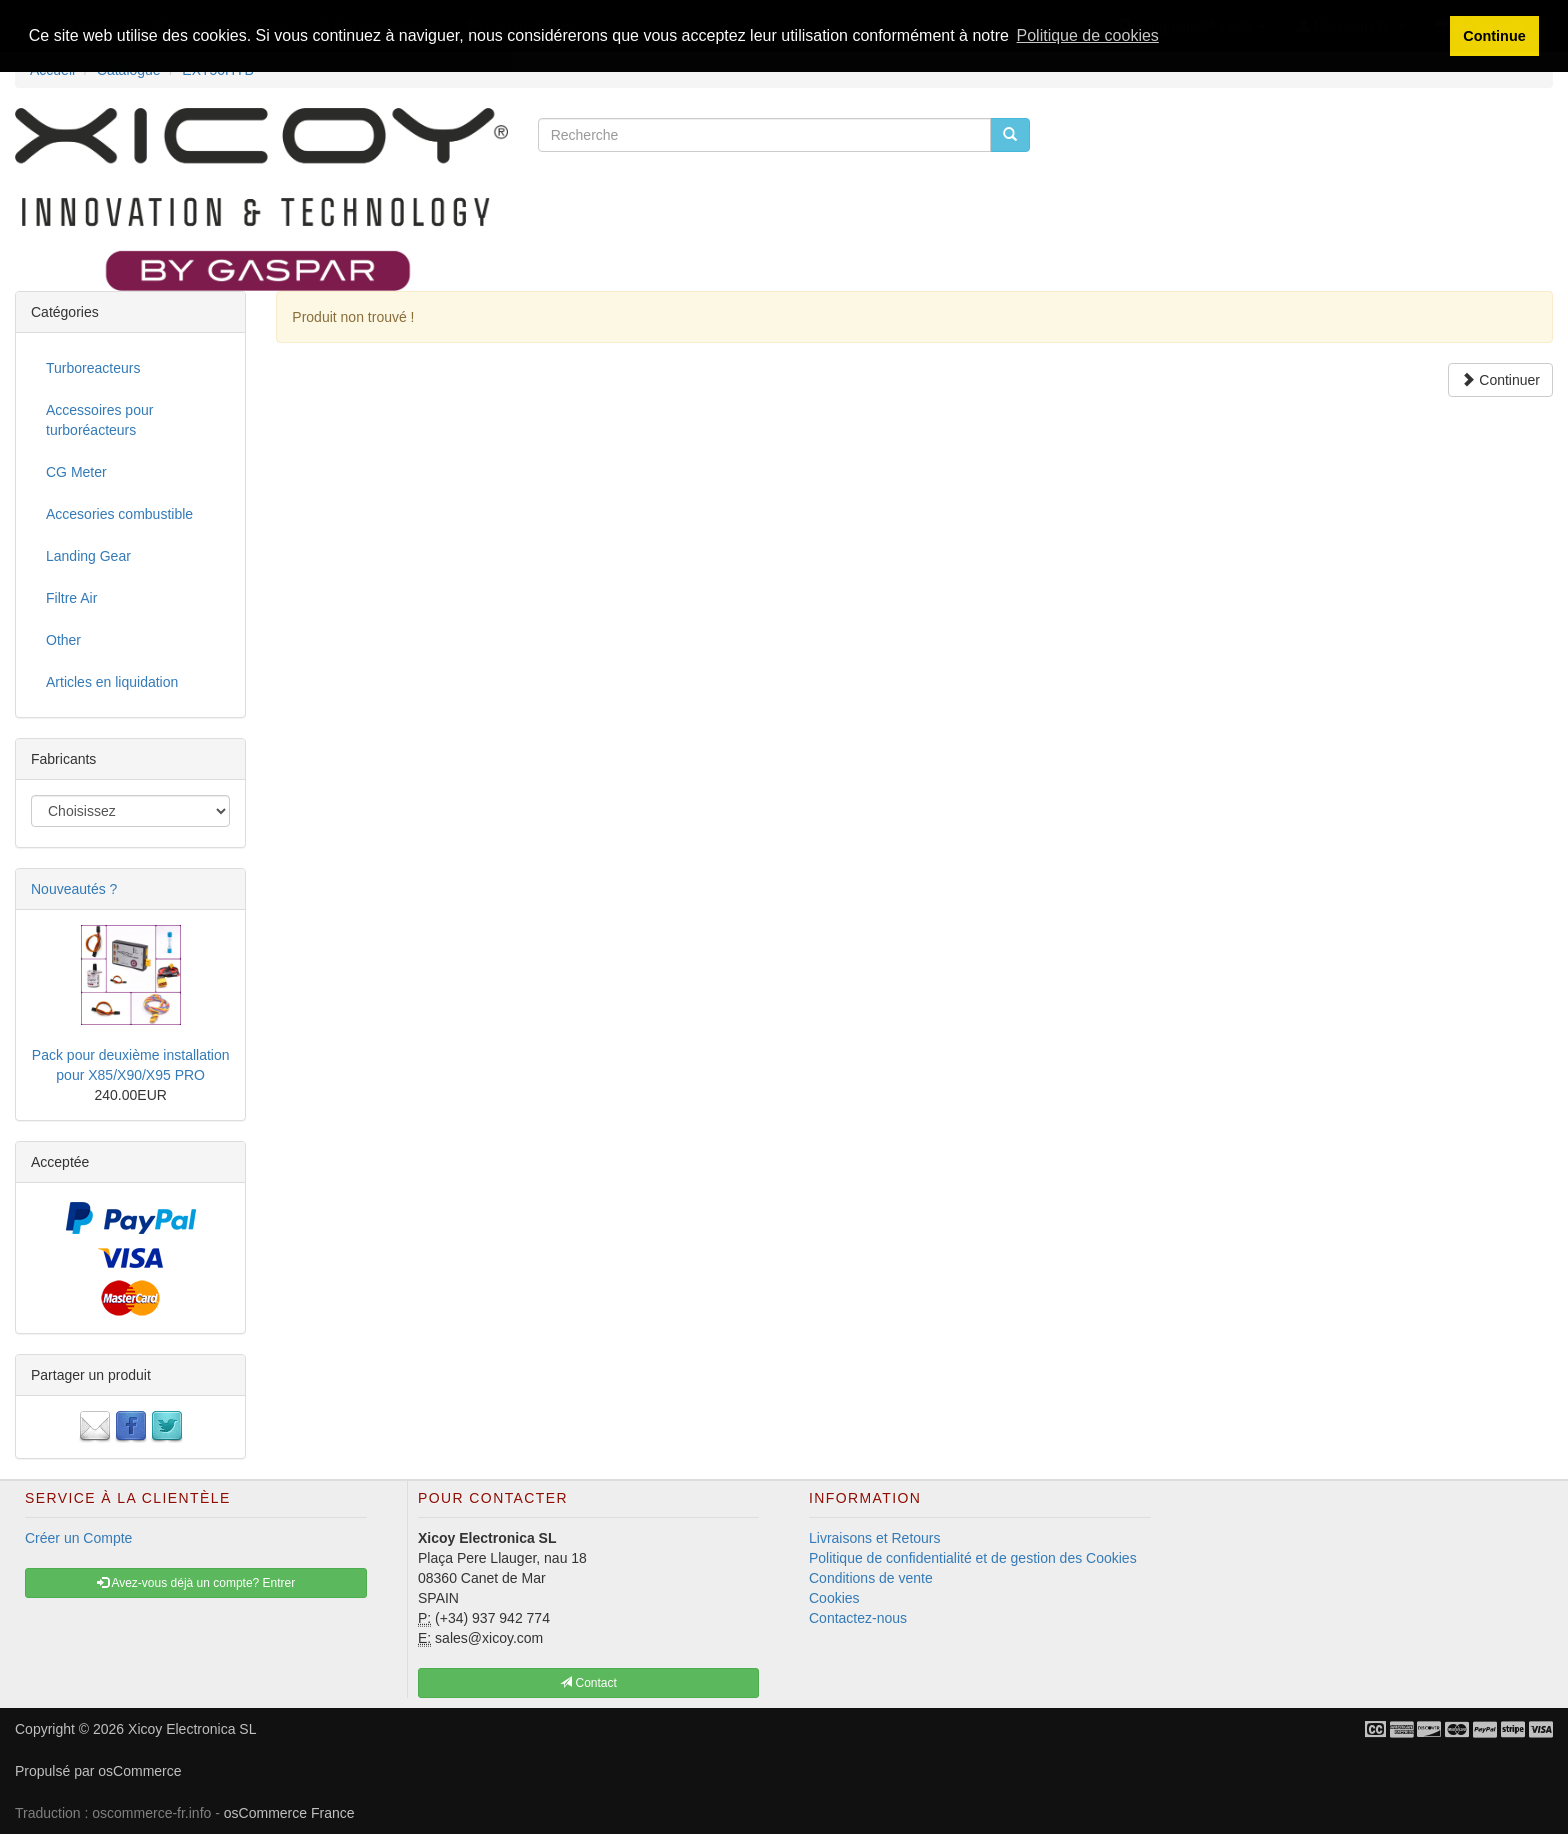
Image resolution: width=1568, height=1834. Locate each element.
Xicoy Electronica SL (192, 1729)
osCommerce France (289, 1813)
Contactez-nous (858, 1618)
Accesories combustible (119, 514)
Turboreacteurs (93, 368)
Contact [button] (588, 1683)
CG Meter (76, 472)
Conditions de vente (871, 1578)
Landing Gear (88, 556)
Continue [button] (1494, 36)
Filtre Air (71, 598)
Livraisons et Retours (875, 1538)
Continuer (1500, 380)
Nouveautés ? (74, 889)
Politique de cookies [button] (1088, 35)
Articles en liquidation (112, 682)
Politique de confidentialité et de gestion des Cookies (973, 1558)
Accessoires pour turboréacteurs (99, 420)
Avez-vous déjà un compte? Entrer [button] (196, 1583)
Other (63, 640)
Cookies (834, 1598)
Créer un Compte (78, 1538)
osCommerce (139, 1771)
